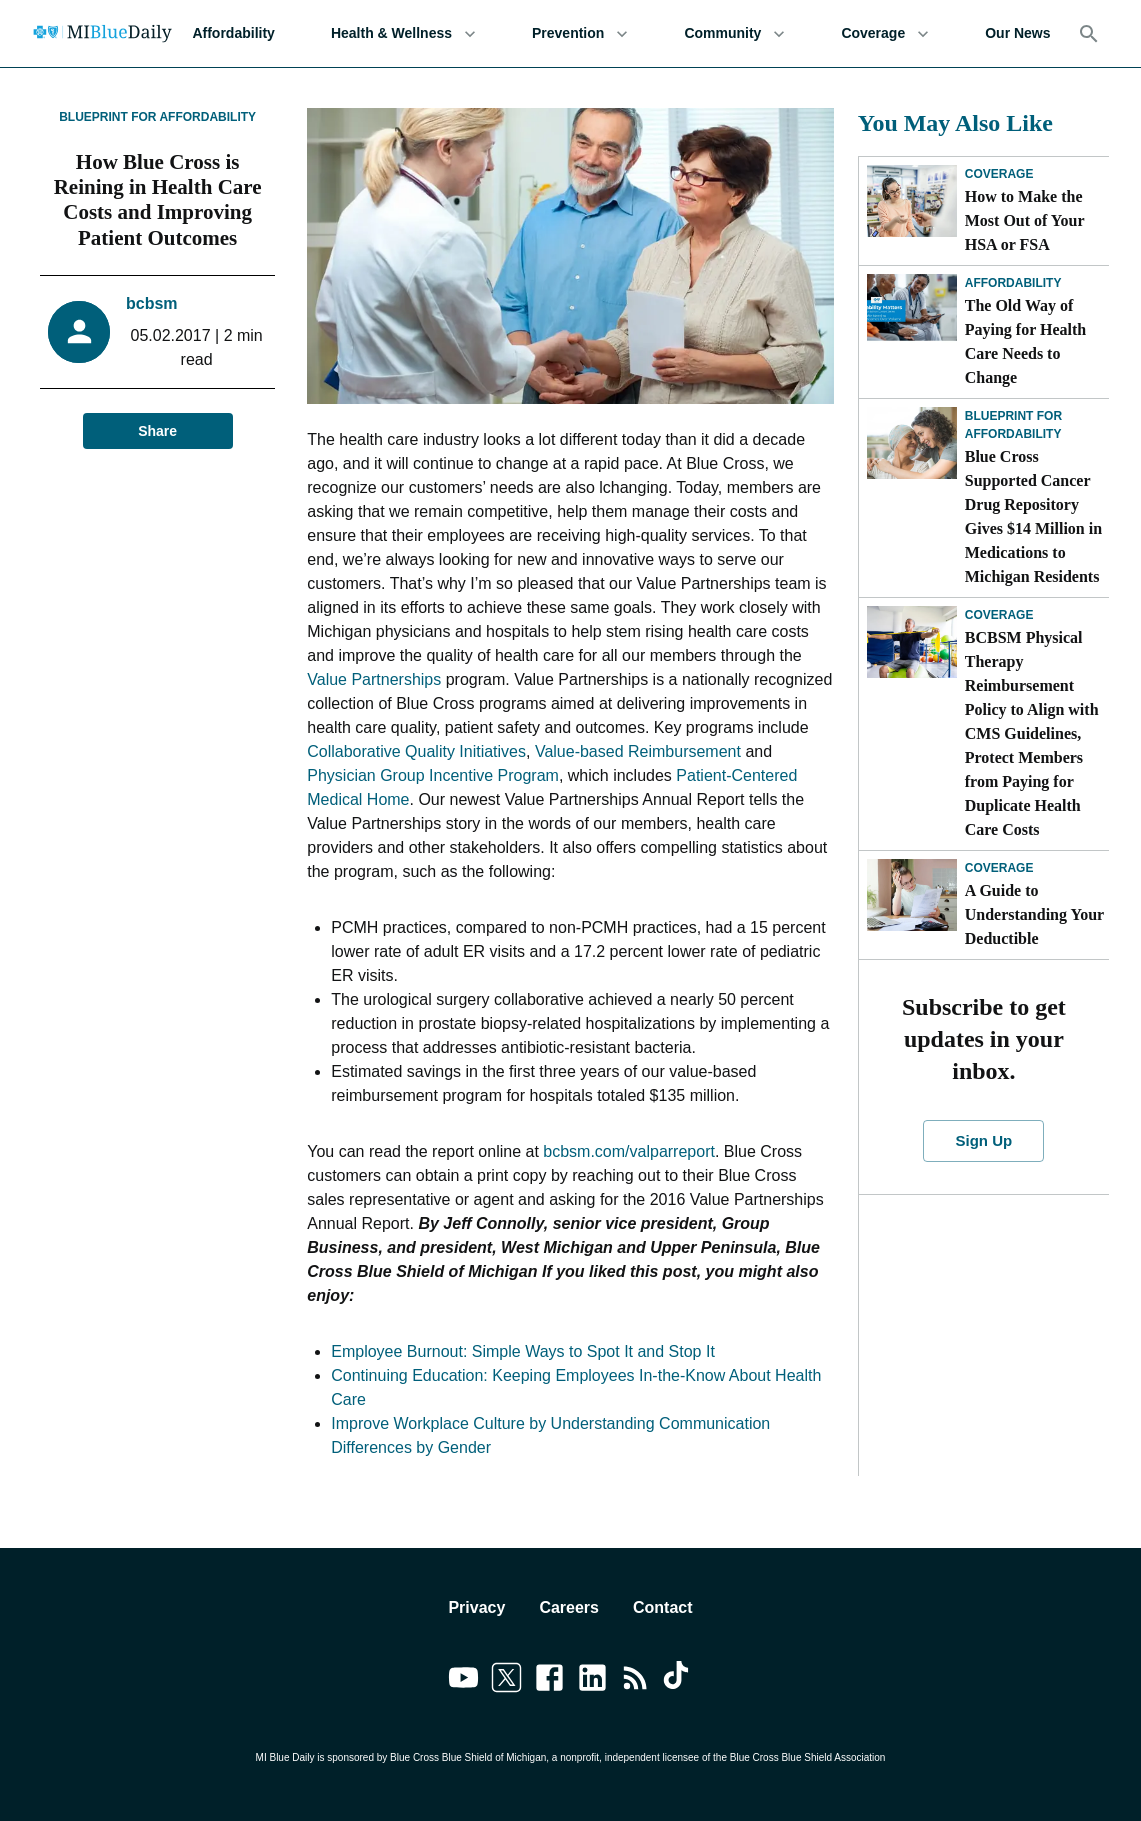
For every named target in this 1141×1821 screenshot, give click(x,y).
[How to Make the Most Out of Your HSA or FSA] (912, 201)
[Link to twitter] (506, 1681)
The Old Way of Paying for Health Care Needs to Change (1025, 341)
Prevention (580, 33)
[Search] (1089, 34)
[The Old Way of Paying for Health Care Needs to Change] (912, 310)
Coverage (885, 33)
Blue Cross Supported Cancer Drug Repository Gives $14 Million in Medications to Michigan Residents (1033, 516)
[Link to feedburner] (635, 1681)
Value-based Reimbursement (638, 751)
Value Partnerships (374, 679)
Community (734, 33)
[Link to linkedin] (592, 1681)
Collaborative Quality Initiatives (416, 751)
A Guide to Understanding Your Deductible (1034, 914)
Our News (1017, 33)
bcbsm (152, 303)
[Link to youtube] (463, 1681)
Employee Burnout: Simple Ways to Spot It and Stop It (523, 1351)
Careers (569, 1607)
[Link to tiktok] (678, 1681)
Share (158, 431)
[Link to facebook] (549, 1681)
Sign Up (983, 1141)
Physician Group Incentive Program (433, 775)
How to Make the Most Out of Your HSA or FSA (1025, 220)
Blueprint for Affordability (157, 117)
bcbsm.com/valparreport (629, 1151)
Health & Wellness (403, 33)
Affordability (233, 33)
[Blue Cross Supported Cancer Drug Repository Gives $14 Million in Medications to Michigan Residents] (912, 443)
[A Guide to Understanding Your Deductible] (912, 895)
